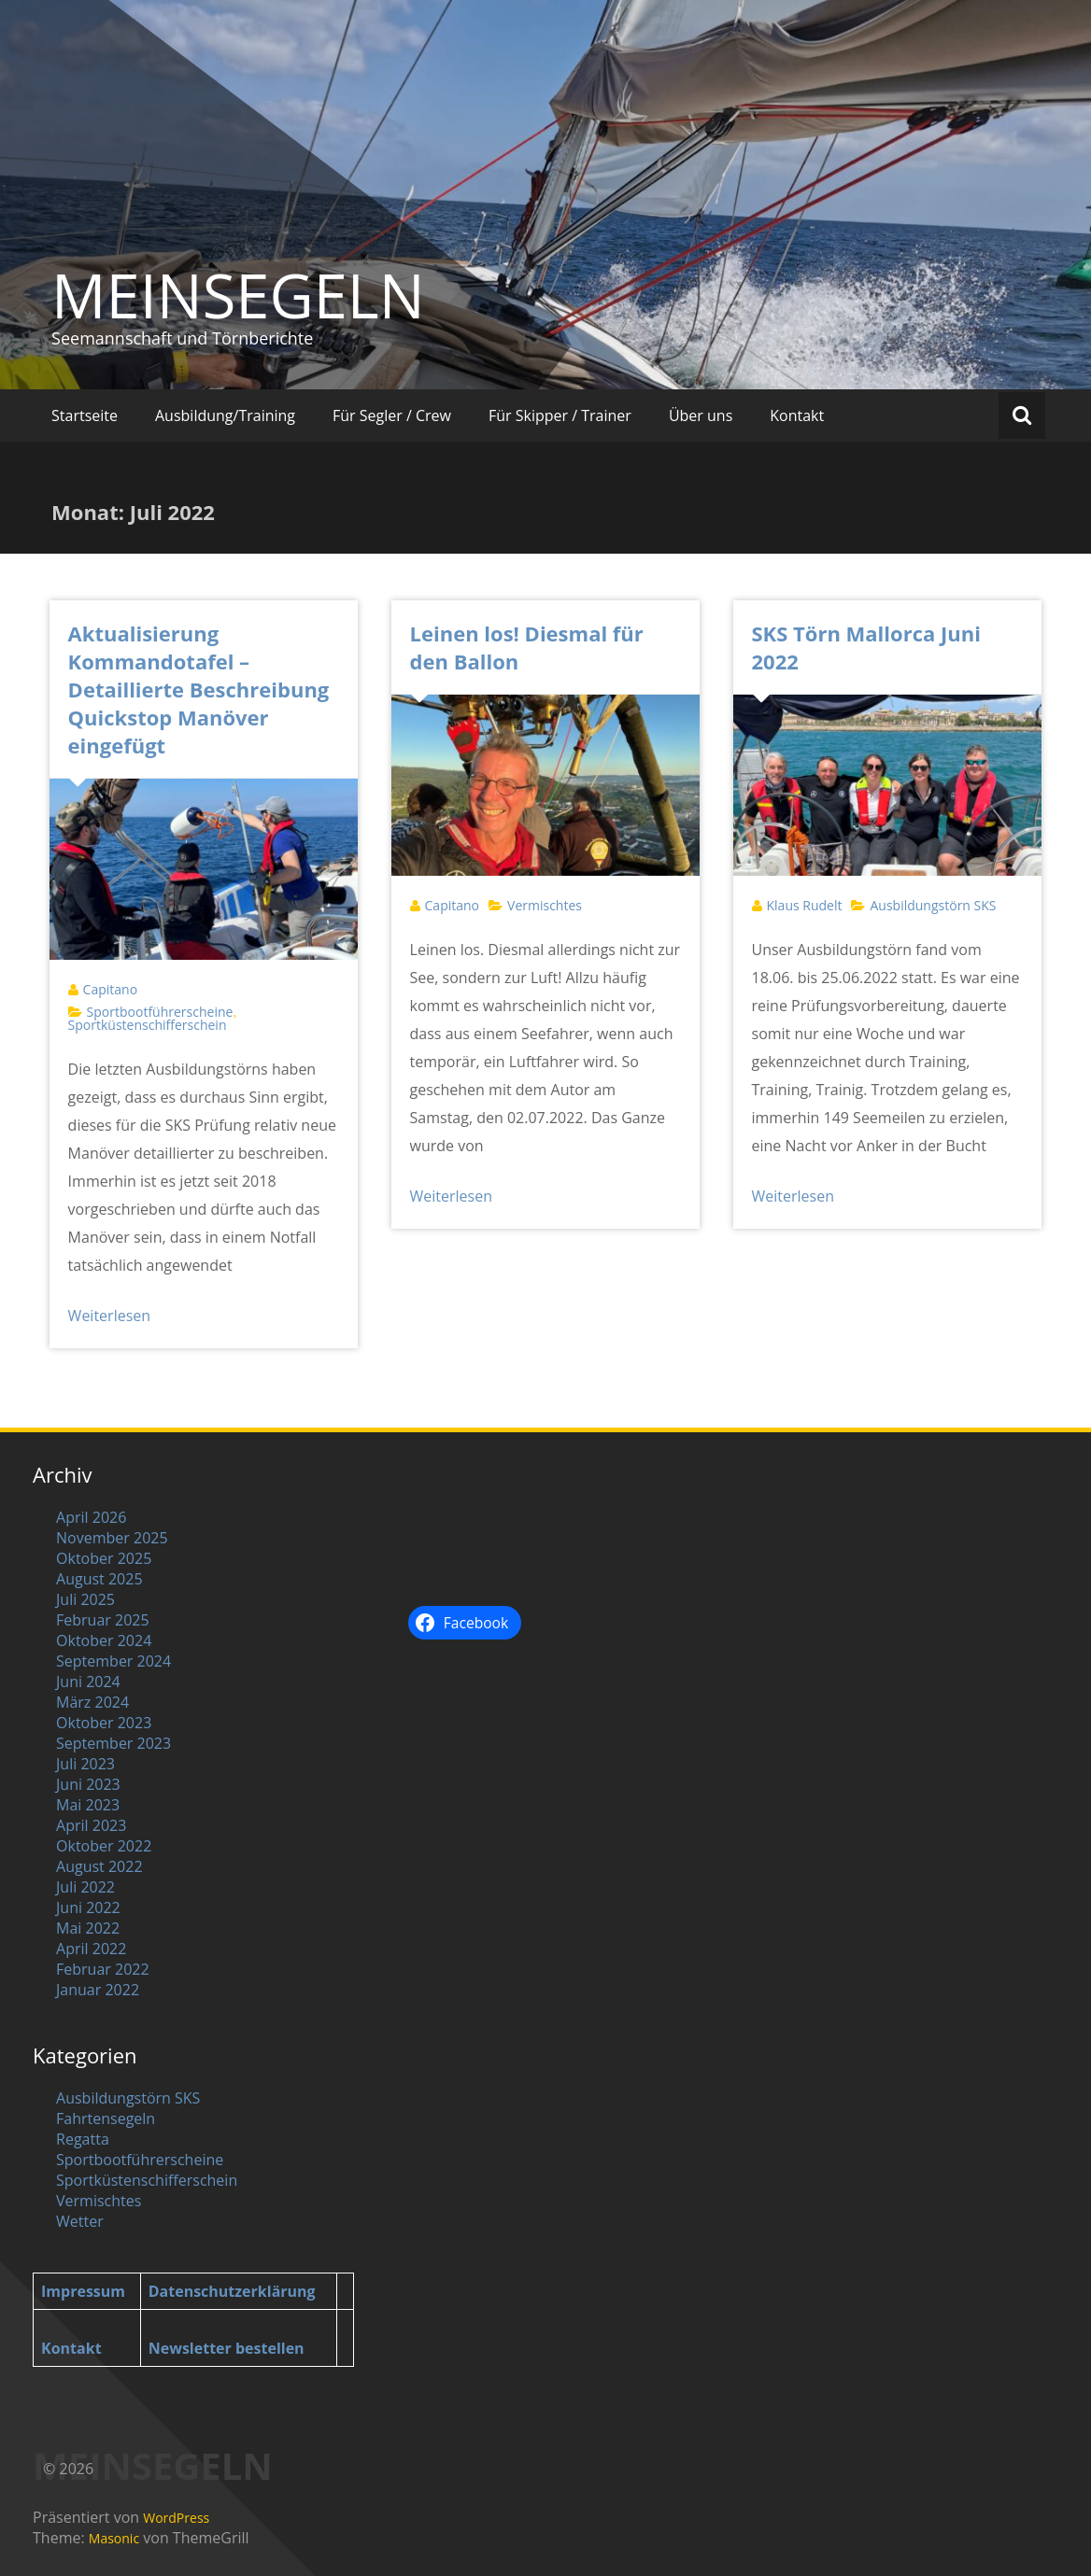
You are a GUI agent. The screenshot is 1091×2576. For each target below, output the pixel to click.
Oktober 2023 (103, 1722)
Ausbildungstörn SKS (933, 905)
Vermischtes (544, 905)
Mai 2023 (88, 1805)
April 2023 (91, 1825)
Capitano (110, 989)
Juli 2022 (85, 1887)
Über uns (700, 415)
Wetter (80, 2221)
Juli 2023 (85, 1763)
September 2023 (113, 1743)
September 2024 (113, 1661)
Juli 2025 (85, 1599)
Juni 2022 (88, 1907)
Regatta (82, 2139)
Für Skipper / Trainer (560, 415)
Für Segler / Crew (392, 415)
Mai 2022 (88, 1928)
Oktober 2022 (103, 1846)
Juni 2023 (88, 1784)
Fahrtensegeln (105, 2118)
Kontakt (797, 415)
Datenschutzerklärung (232, 2291)
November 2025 (112, 1537)
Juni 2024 (88, 1681)
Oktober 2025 (103, 1558)
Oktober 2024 (103, 1640)
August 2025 (99, 1579)
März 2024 (92, 1702)
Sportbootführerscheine (160, 1012)
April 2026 (91, 1517)
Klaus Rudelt (805, 905)
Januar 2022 (97, 1989)
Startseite (84, 415)
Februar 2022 (102, 1969)
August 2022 (99, 1866)
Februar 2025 (102, 1620)
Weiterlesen (109, 1315)
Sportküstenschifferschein (147, 1025)
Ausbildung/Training (225, 415)
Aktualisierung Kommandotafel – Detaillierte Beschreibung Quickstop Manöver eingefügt (199, 689)
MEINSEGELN (238, 295)
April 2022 (91, 1948)
